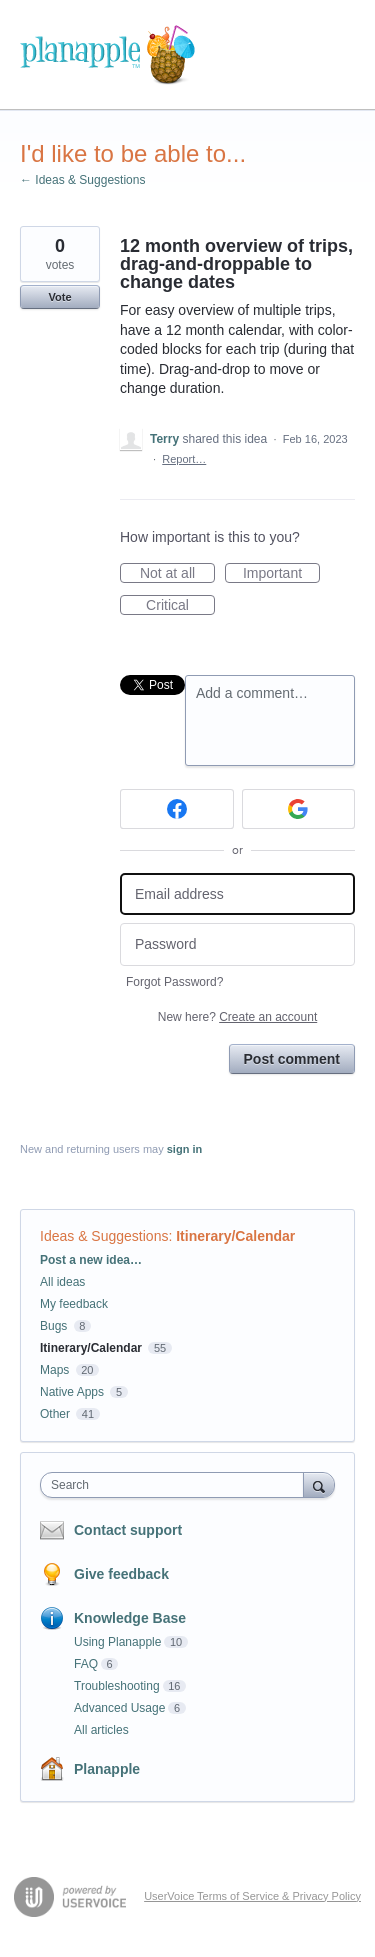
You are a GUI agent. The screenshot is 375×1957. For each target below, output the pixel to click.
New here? (237, 1017)
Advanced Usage (119, 1708)
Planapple (107, 1769)
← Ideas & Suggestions (82, 180)
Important (281, 574)
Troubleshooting (117, 1686)
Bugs (53, 1326)
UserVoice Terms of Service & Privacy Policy (252, 1896)
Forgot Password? (174, 982)
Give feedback (121, 1574)
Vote (59, 297)
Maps (54, 1370)
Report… (184, 459)
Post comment (292, 1059)
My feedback (74, 1304)
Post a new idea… (91, 1260)
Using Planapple (117, 1642)
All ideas (62, 1282)
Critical (180, 606)
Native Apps (72, 1392)
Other (55, 1414)
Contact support (128, 1530)
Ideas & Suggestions (104, 1236)
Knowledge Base (130, 1618)
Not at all (177, 574)
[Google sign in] (299, 809)
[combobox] (176, 1485)
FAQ (86, 1664)
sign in (184, 1149)
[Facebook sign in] (177, 809)
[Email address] (237, 894)
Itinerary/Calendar (235, 1236)
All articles (101, 1730)
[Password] (237, 944)
